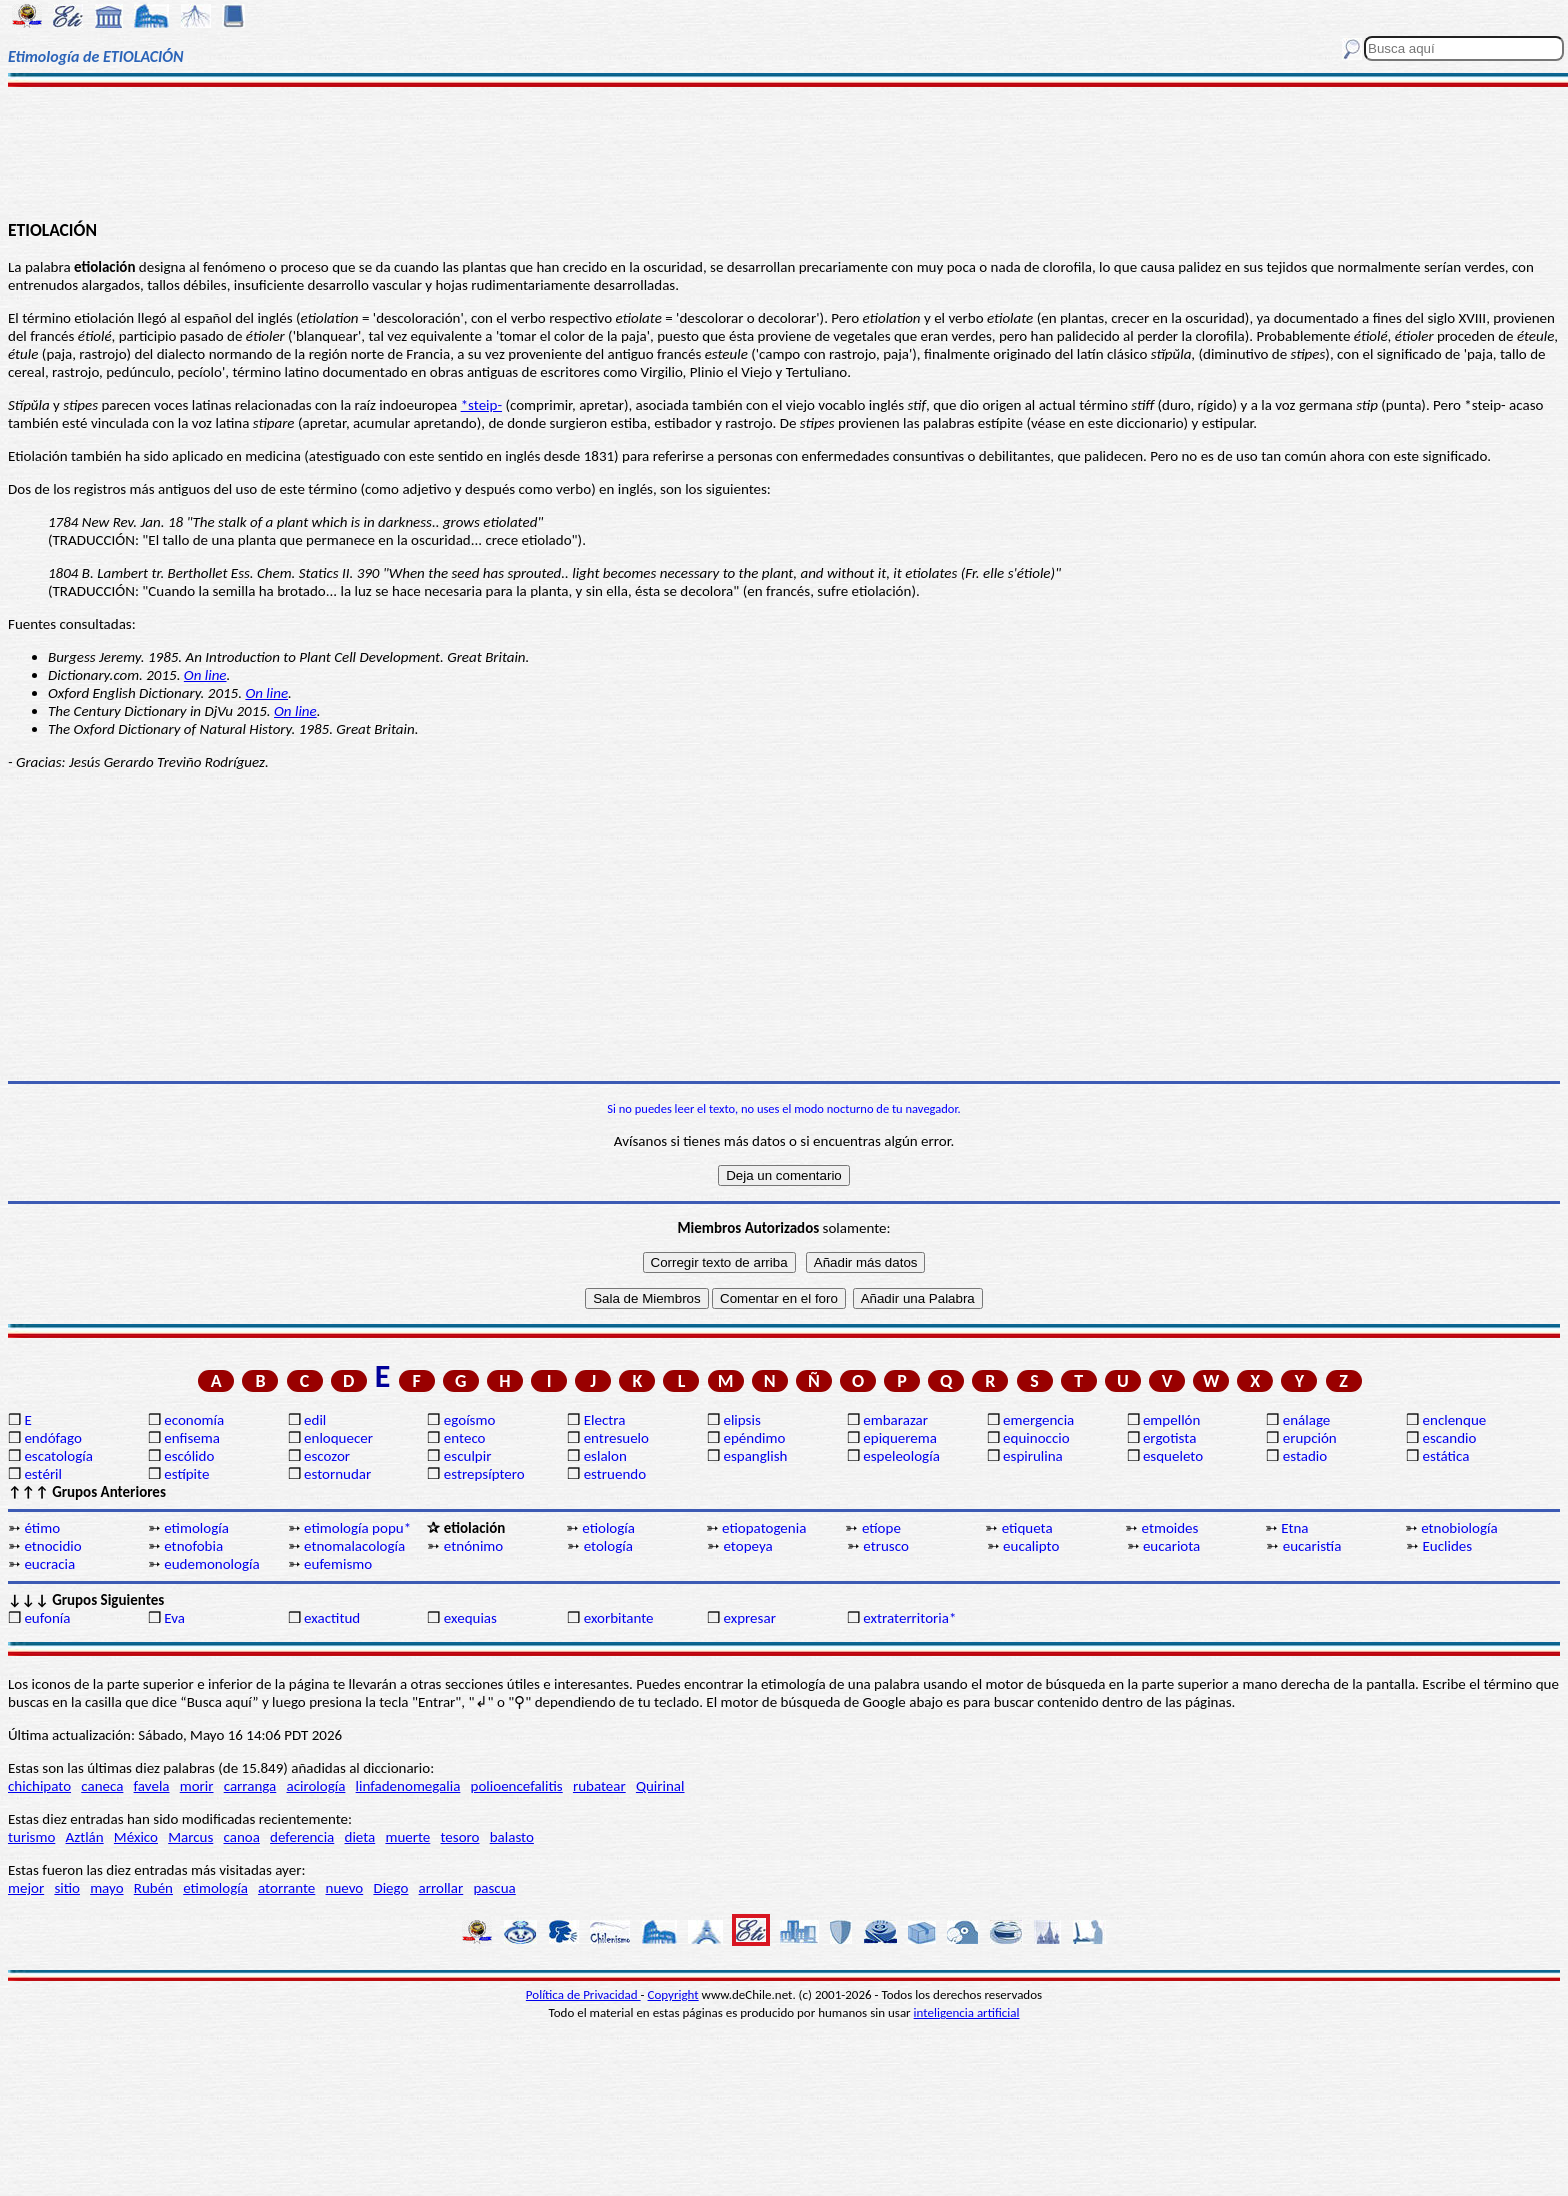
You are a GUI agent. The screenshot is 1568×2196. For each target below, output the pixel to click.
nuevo (345, 1888)
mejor (26, 1888)
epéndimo (754, 1438)
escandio (1450, 1438)
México (136, 1837)
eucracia (49, 1564)
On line (205, 675)
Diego (390, 1888)
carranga (250, 1786)
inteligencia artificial (967, 2012)
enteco (465, 1438)
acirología (315, 1786)
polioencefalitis (517, 1786)
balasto (512, 1837)
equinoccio (1036, 1438)
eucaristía (1312, 1546)
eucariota (1171, 1546)
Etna (1294, 1528)
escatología (58, 1456)
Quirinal (660, 1786)
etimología (196, 1528)
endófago (52, 1438)
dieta (360, 1837)
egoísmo (470, 1420)
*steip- (481, 405)
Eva (174, 1618)
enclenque (1455, 1420)
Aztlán (85, 1837)
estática (1446, 1456)
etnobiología (1459, 1528)
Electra (605, 1420)
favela (152, 1786)
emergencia (1038, 1420)
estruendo (615, 1474)
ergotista (1169, 1438)
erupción (1310, 1438)
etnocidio (52, 1546)
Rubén (153, 1888)
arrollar (441, 1888)
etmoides (1170, 1528)
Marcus (190, 1837)
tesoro (460, 1837)
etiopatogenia (764, 1528)
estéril (43, 1474)
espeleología (901, 1456)
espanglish (755, 1456)
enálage (1307, 1420)
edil (315, 1420)
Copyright (673, 1994)
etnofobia (193, 1546)
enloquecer (338, 1438)
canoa (242, 1837)
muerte (407, 1837)
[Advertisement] (784, 152)
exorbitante (619, 1618)
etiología (608, 1528)
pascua (494, 1888)
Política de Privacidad (583, 1994)
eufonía (47, 1618)
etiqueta (1027, 1528)
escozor (327, 1456)
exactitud (332, 1618)
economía (194, 1420)
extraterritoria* (909, 1618)
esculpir (468, 1456)
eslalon (605, 1456)
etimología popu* (357, 1528)
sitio (67, 1888)
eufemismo (338, 1564)
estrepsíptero (484, 1474)
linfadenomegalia (408, 1786)
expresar (749, 1618)
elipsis (741, 1420)
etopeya (747, 1546)
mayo (106, 1888)
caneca (102, 1786)
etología (608, 1546)
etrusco (886, 1546)
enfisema (192, 1438)
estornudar (337, 1474)
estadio (1305, 1456)
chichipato (39, 1786)
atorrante (286, 1888)
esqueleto (1173, 1456)
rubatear (599, 1786)
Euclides (1448, 1546)
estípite (186, 1474)
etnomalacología (354, 1546)
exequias (470, 1618)
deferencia (302, 1837)
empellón (1171, 1420)
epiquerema (900, 1438)
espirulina (1033, 1456)
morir (197, 1786)
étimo (42, 1528)
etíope (881, 1528)
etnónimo (473, 1546)
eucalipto (1031, 1546)
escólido (189, 1456)
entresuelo (616, 1438)
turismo (31, 1837)
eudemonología (211, 1564)
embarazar (895, 1420)
